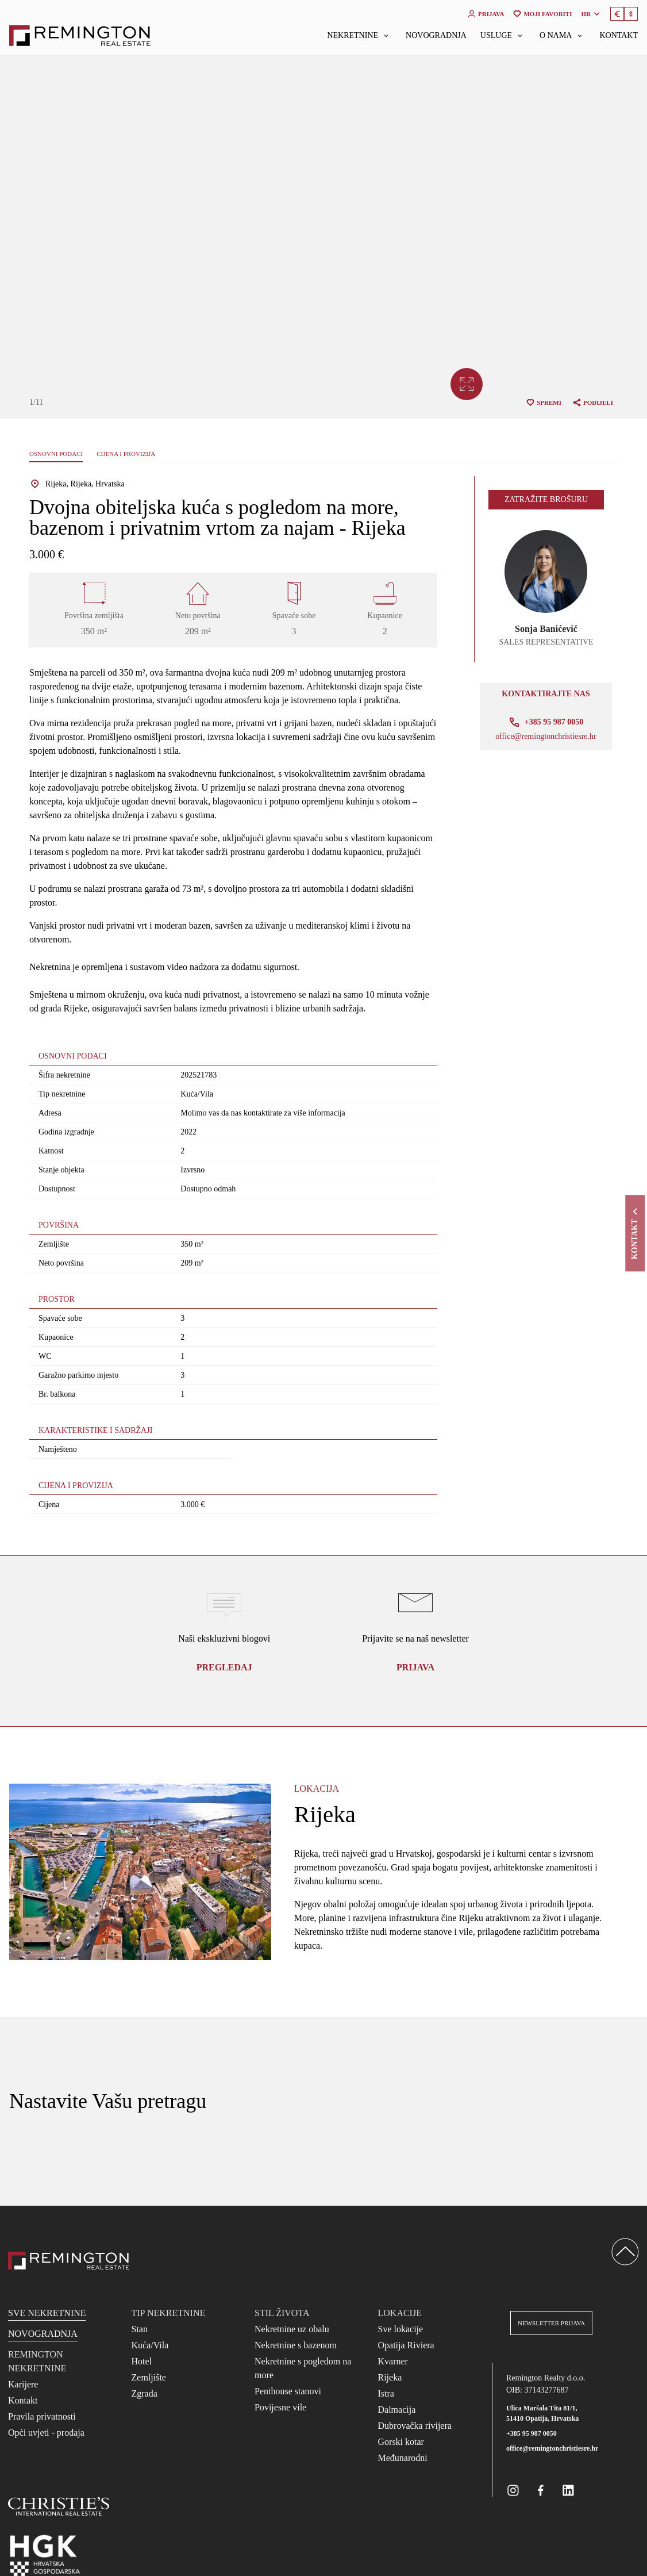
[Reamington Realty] (68, 2260)
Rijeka (390, 2377)
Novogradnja (436, 36)
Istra (386, 2393)
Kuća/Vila (150, 2345)
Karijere (23, 2384)
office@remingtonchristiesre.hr (545, 737)
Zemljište (149, 2377)
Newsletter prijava (551, 2323)
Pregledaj (224, 1667)
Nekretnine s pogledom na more (303, 2368)
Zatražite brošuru (546, 499)
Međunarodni (403, 2458)
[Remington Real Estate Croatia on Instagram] (513, 2490)
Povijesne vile (280, 2407)
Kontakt (618, 36)
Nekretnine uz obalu (292, 2329)
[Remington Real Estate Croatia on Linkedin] (568, 2490)
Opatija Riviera (406, 2345)
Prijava (415, 1667)
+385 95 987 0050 (531, 2433)
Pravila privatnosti (42, 2416)
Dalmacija (397, 2409)
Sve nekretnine (47, 2313)
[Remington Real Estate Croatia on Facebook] (541, 2490)
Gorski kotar (401, 2442)
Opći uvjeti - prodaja (46, 2432)
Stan (140, 2329)
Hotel (142, 2361)
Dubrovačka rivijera (415, 2426)
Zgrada (144, 2393)
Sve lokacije (400, 2329)
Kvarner (393, 2361)
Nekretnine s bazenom (296, 2345)
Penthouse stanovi (288, 2391)
